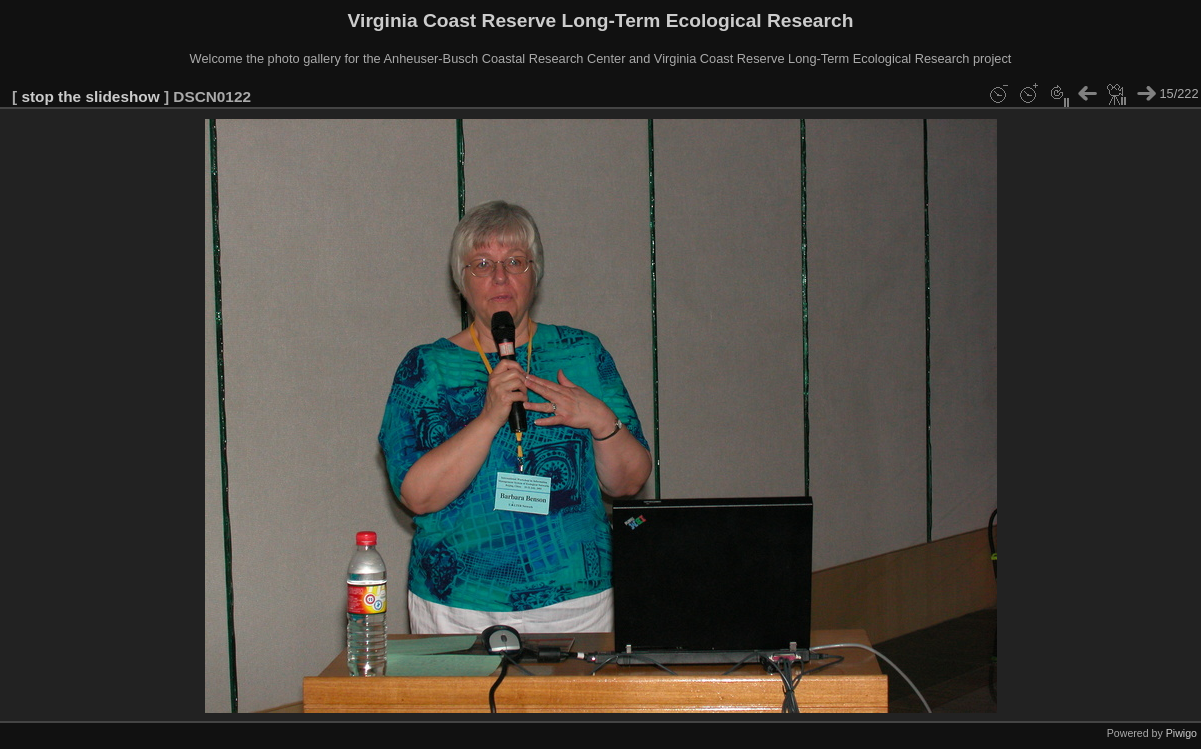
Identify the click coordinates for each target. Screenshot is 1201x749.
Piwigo (1181, 733)
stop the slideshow (90, 96)
